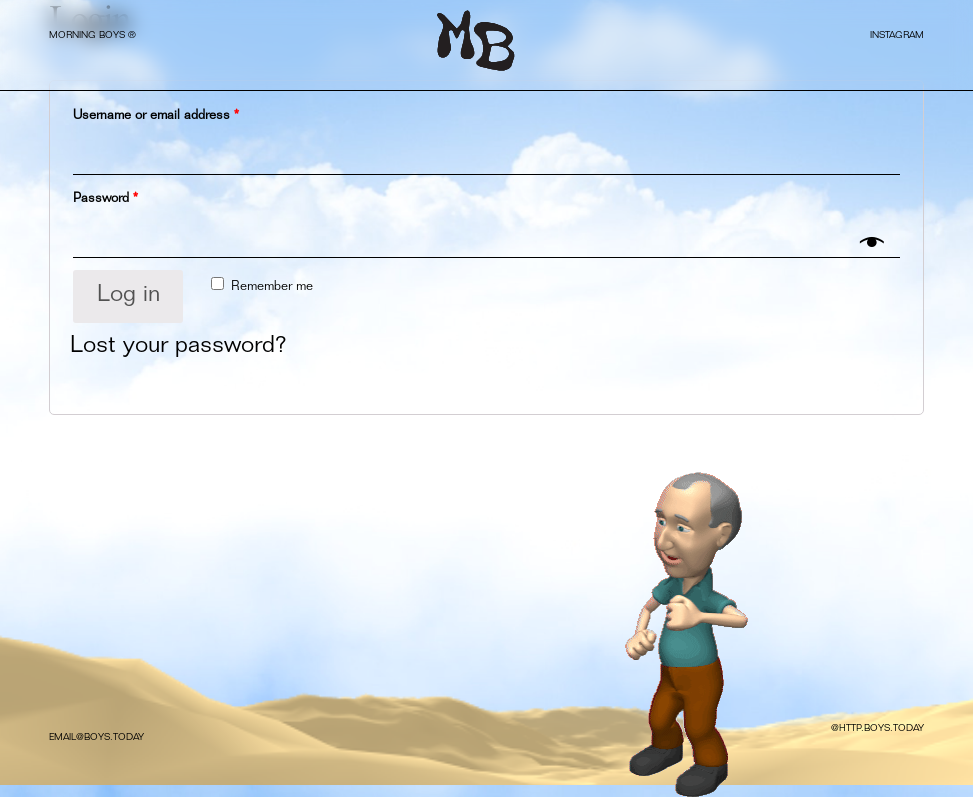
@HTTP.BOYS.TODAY (877, 729)
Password (105, 199)
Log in (128, 296)
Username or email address (156, 116)
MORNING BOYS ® (92, 36)
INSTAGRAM (897, 36)
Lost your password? (178, 347)
